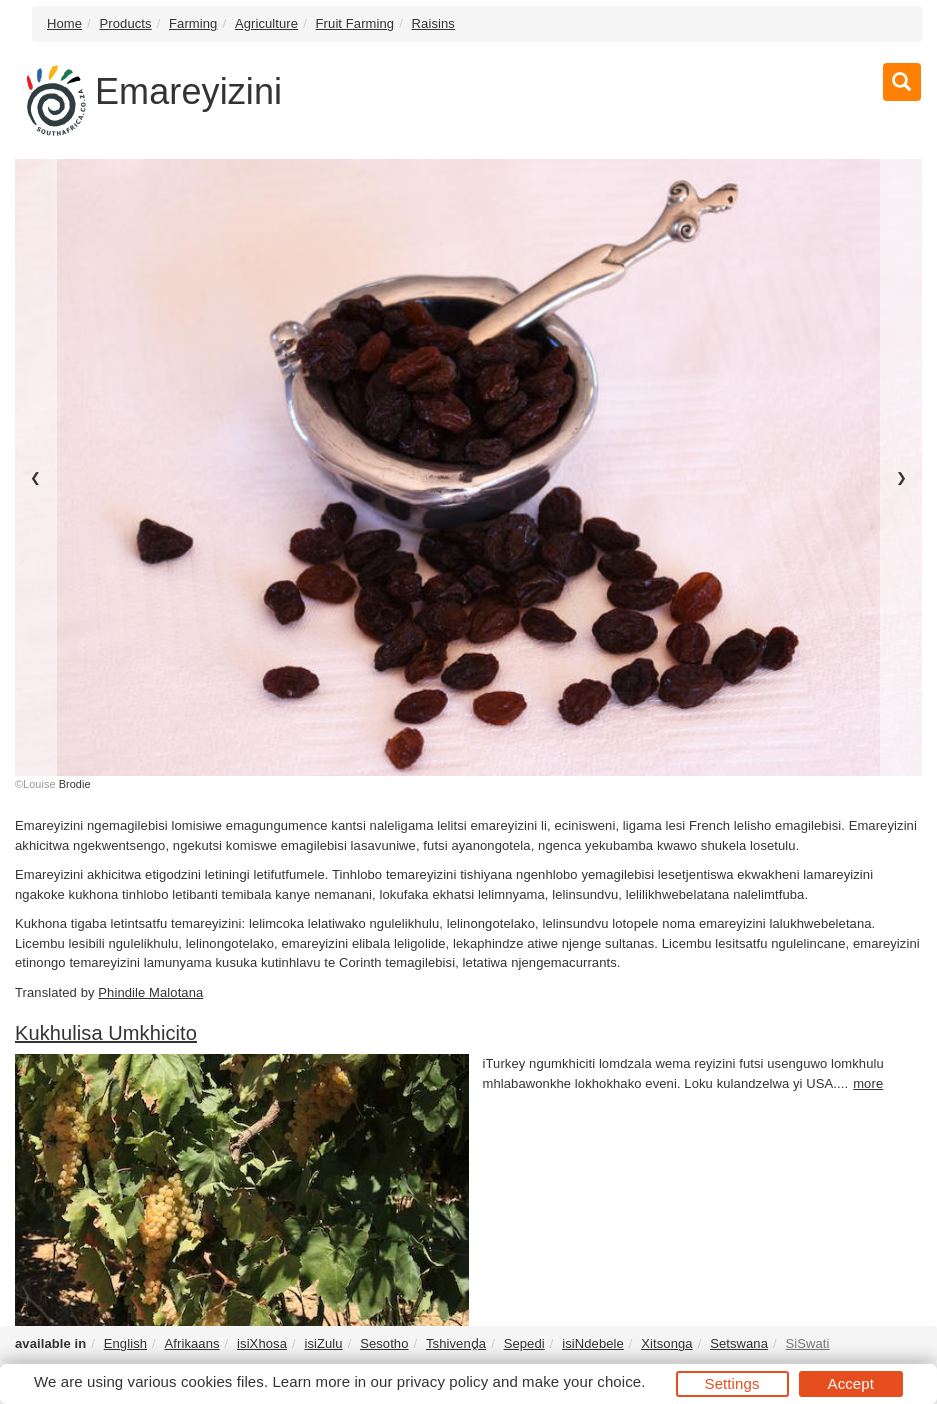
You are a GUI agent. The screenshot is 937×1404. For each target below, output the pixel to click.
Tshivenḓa (456, 1343)
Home (64, 23)
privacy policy (442, 1381)
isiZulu (323, 1343)
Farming (193, 23)
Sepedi (524, 1343)
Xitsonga (666, 1343)
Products (126, 23)
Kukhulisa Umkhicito (106, 1033)
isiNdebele (593, 1343)
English (125, 1343)
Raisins (433, 23)
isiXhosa (262, 1343)
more (868, 1083)
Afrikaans (192, 1343)
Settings (732, 1383)
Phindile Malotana (150, 992)
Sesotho (384, 1343)
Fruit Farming (355, 23)
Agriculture (266, 23)
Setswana (739, 1343)
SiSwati (807, 1343)
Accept (851, 1383)
